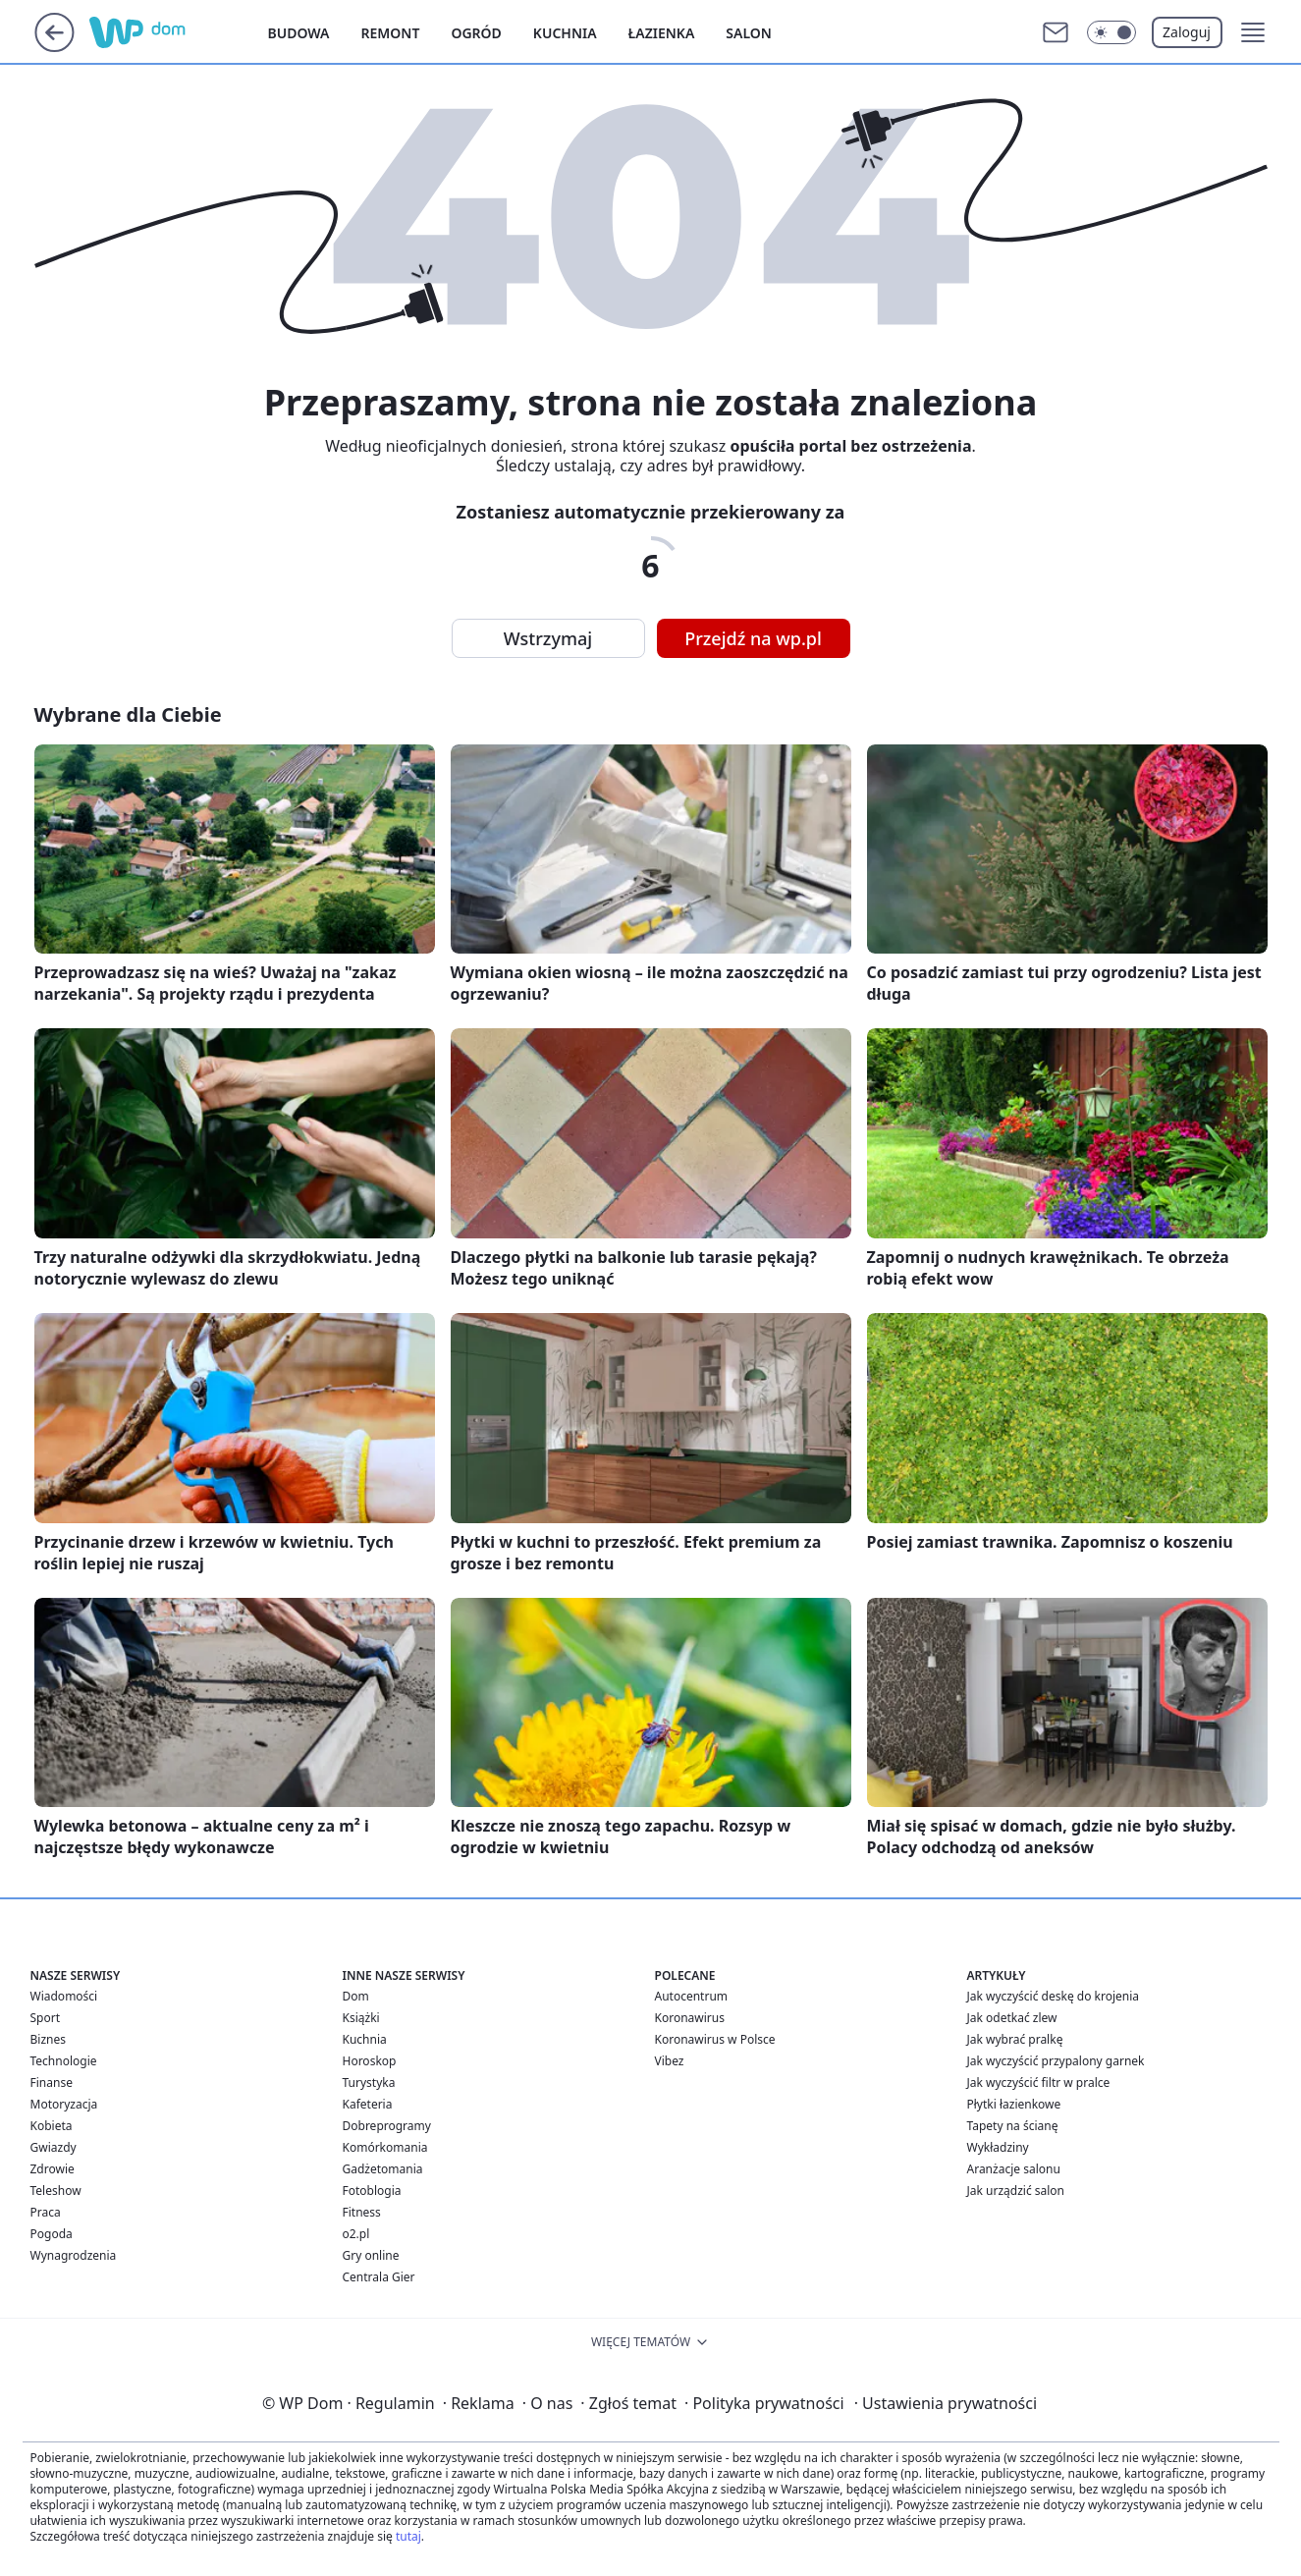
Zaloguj (1187, 32)
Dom (356, 1996)
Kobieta (51, 2125)
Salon (749, 33)
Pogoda (51, 2233)
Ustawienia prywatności (945, 2403)
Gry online (371, 2255)
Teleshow (55, 2190)
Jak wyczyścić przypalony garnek (1056, 2061)
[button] (1253, 32)
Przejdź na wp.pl (753, 638)
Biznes (48, 2039)
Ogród (476, 33)
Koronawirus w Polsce (715, 2039)
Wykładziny (998, 2147)
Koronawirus (690, 2017)
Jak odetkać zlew (1012, 2017)
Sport (45, 2017)
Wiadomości (64, 1996)
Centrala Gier (379, 2277)
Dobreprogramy (387, 2125)
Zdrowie (52, 2169)
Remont (390, 33)
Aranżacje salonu (1013, 2169)
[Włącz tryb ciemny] (1111, 32)
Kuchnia (565, 33)
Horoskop (370, 2061)
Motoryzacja (64, 2104)
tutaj (408, 2536)
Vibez (669, 2061)
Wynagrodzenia (73, 2255)
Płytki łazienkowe (1014, 2104)
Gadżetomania (383, 2169)
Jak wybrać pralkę (1015, 2039)
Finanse (51, 2082)
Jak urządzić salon (1016, 2190)
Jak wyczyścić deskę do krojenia (1053, 1996)
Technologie (63, 2061)
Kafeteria (368, 2104)
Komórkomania (385, 2147)
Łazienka (661, 33)
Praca (45, 2212)
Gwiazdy (53, 2147)
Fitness (362, 2212)
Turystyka (369, 2082)
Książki (361, 2017)
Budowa (299, 33)
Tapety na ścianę (1012, 2125)
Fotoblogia (372, 2190)
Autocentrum (692, 1996)
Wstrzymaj (548, 638)
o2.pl (356, 2233)
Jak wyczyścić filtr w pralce (1039, 2082)
